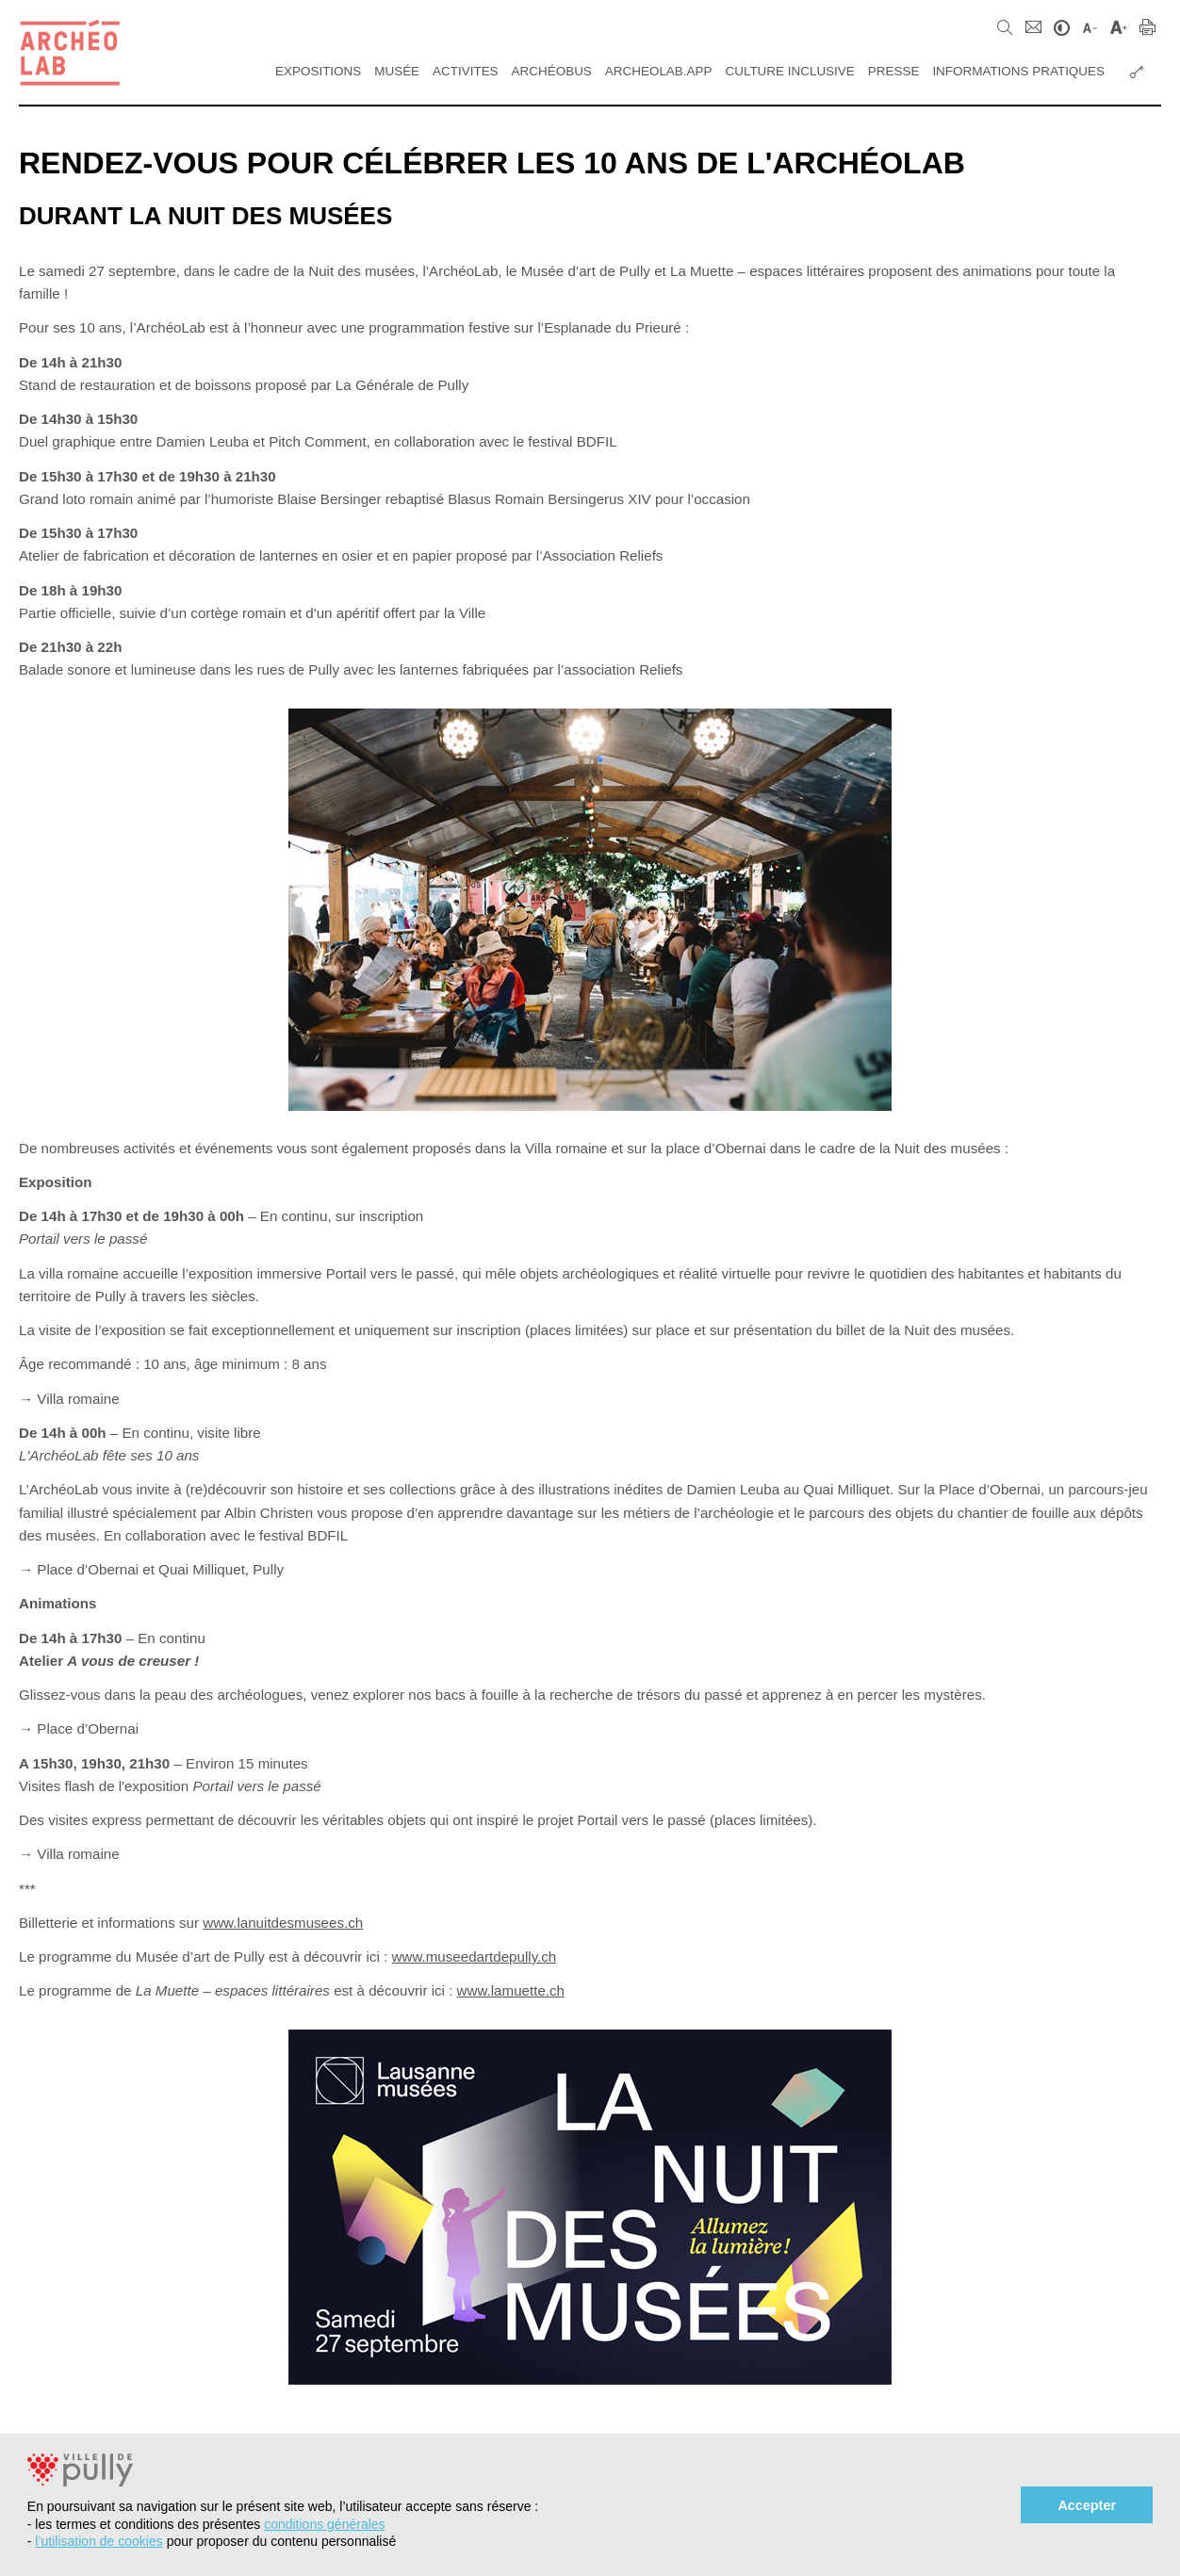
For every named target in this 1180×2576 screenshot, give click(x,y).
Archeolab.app (659, 71)
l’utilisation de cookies (98, 2541)
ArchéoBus (552, 71)
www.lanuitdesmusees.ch (283, 1923)
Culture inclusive (789, 71)
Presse (894, 71)
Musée (396, 71)
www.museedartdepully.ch (474, 1956)
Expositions (318, 71)
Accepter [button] (1086, 2505)
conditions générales (324, 2524)
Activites (466, 71)
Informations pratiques (1018, 71)
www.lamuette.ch (511, 1990)
